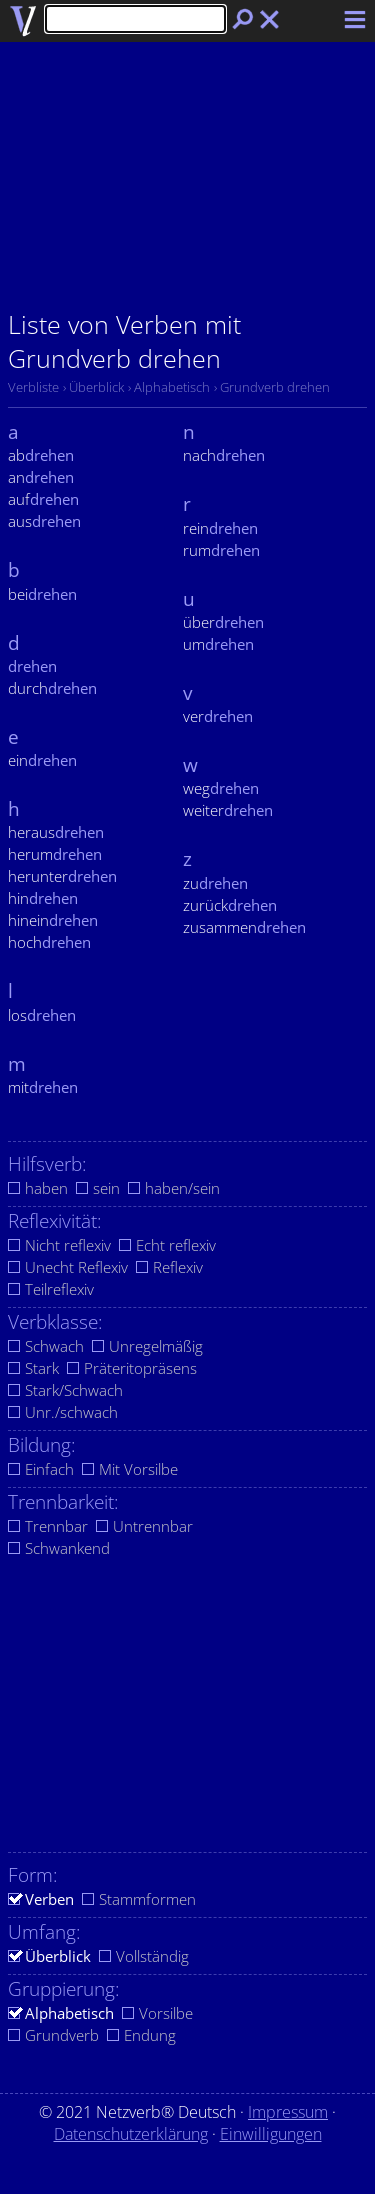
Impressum (288, 2112)
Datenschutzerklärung (131, 2134)
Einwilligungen (271, 2134)
